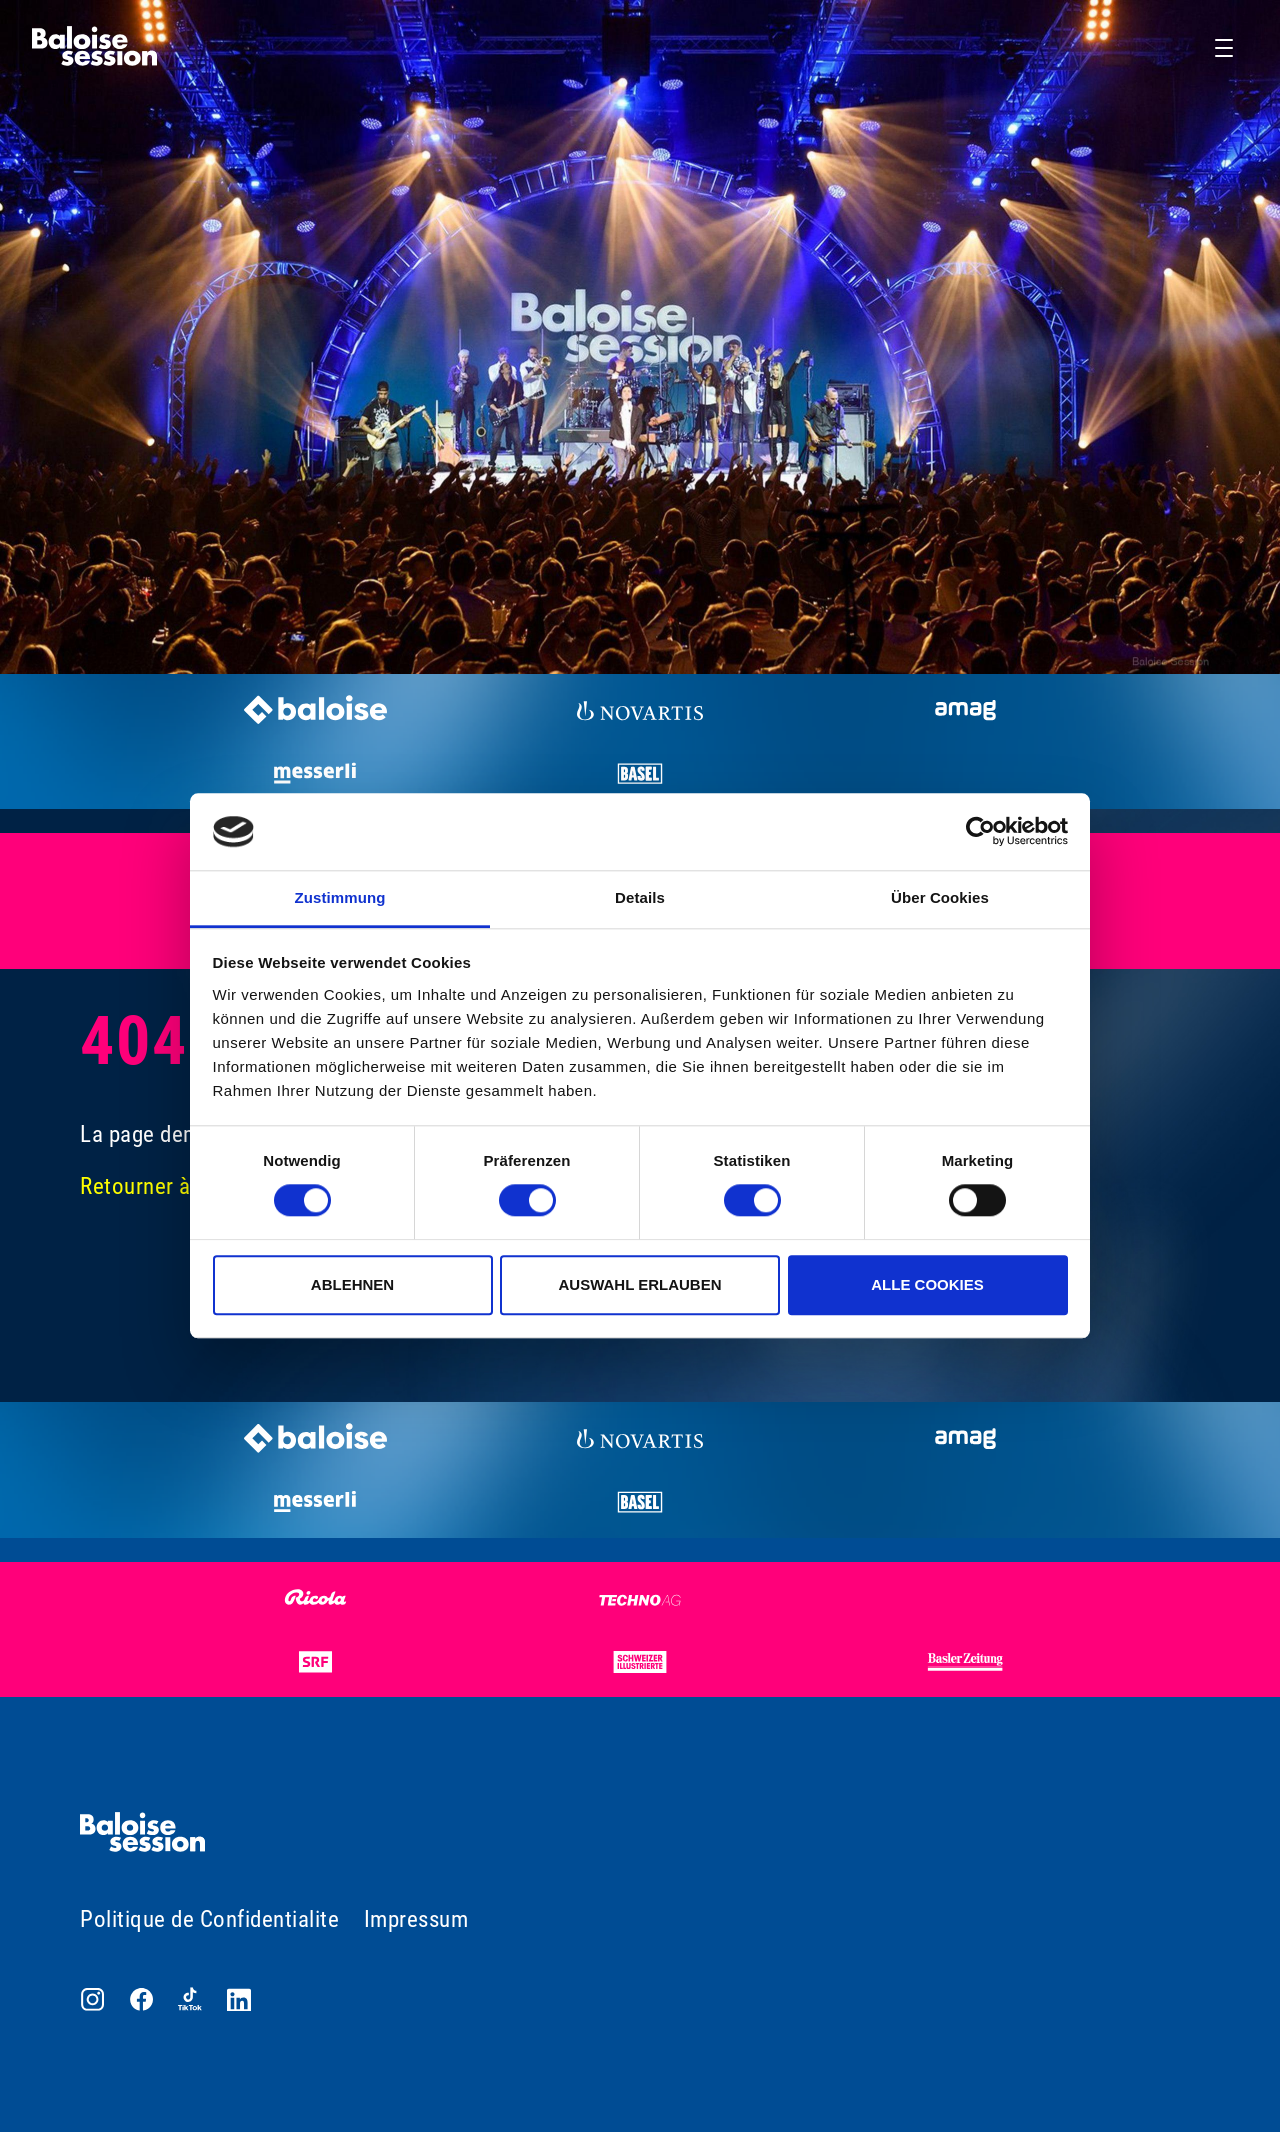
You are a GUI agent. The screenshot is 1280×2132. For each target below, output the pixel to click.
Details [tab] (640, 897)
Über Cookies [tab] (940, 897)
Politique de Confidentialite (209, 1919)
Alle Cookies (927, 1284)
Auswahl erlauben (639, 1284)
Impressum (416, 1919)
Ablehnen (352, 1284)
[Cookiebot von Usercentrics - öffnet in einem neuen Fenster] (980, 832)
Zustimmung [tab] (340, 897)
